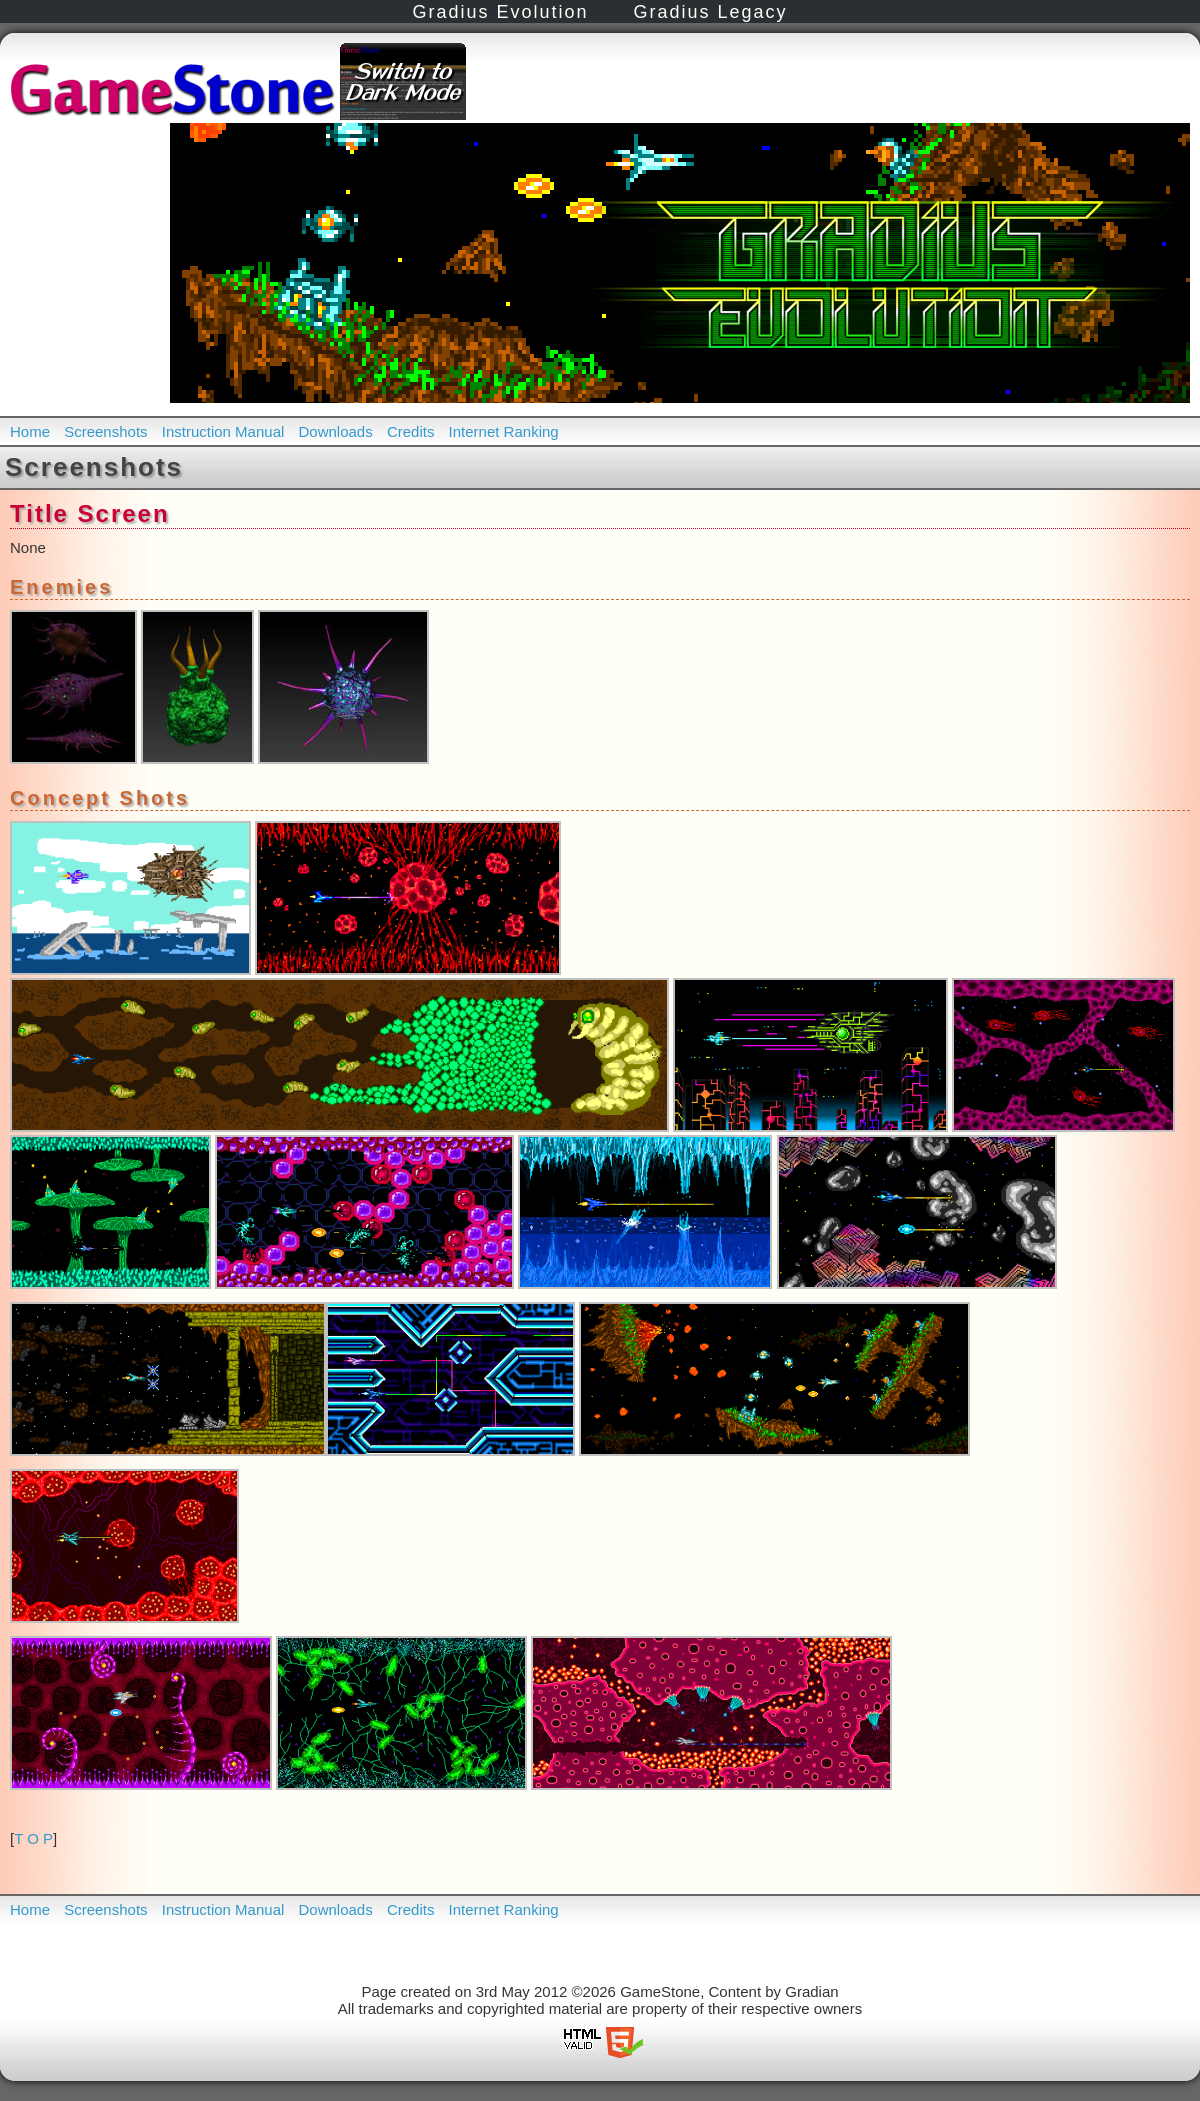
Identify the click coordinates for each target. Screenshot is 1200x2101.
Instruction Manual (223, 431)
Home (30, 431)
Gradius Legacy (711, 12)
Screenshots (105, 431)
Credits (411, 431)
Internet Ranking (504, 431)
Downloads (336, 431)
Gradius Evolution (500, 12)
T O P (33, 1838)
